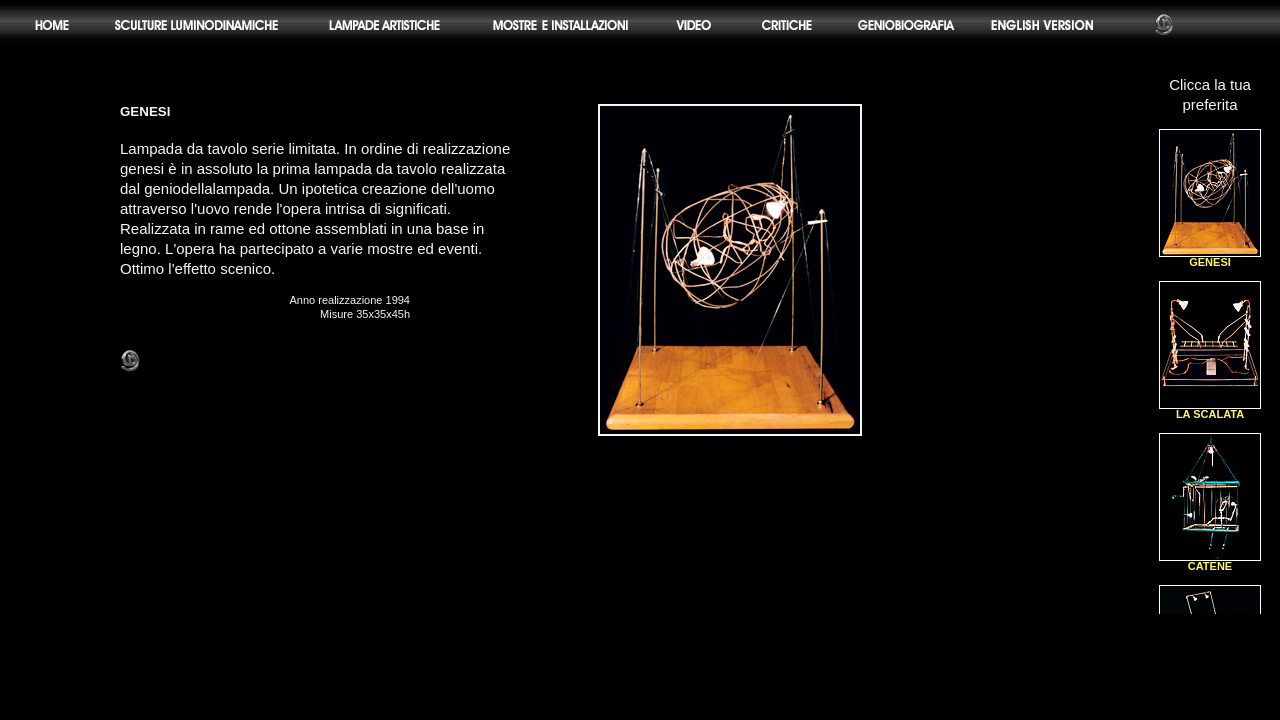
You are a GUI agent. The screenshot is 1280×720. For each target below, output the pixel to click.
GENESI (1210, 257)
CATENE (1210, 561)
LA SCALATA (1210, 409)
